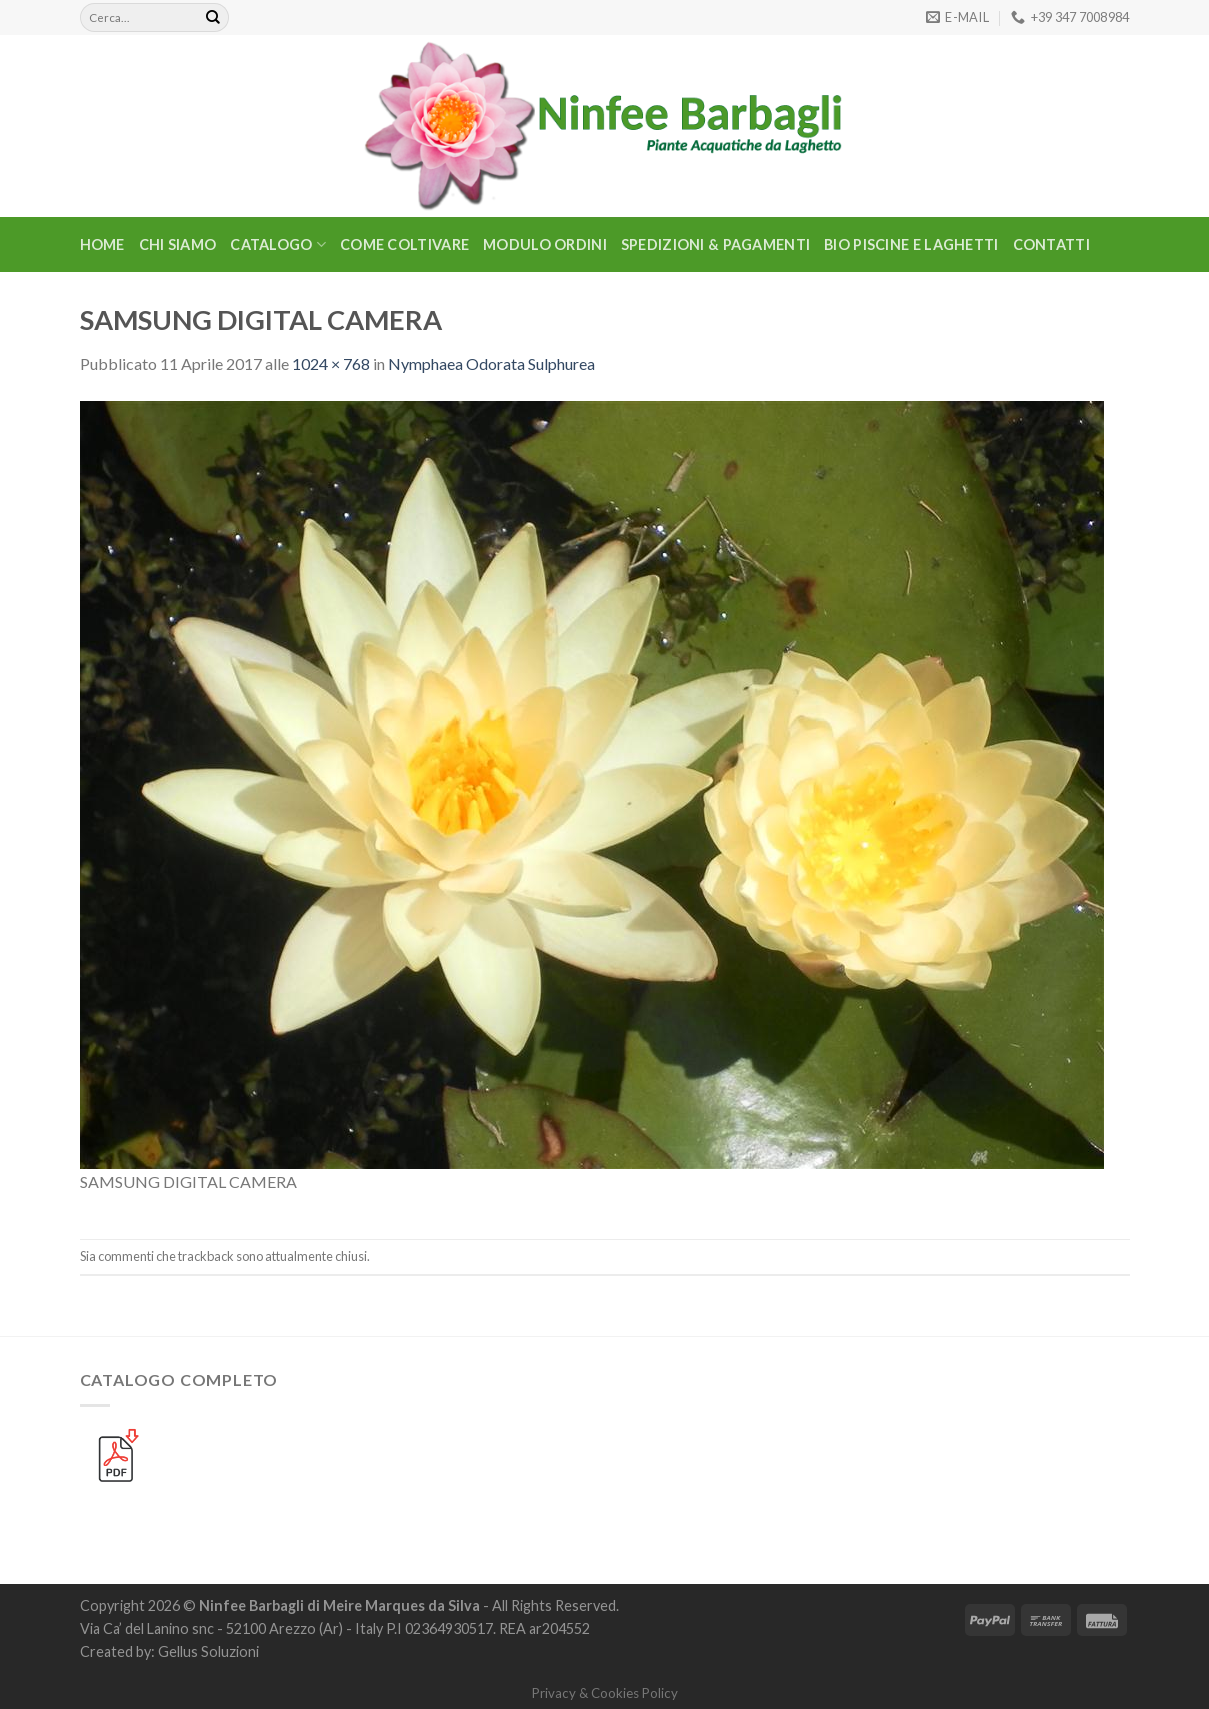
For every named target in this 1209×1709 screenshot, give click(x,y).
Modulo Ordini (545, 244)
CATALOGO (278, 244)
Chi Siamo (178, 244)
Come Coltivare (404, 244)
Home (102, 244)
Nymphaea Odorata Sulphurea (491, 363)
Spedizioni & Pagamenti (715, 244)
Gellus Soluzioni (208, 1651)
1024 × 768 (331, 363)
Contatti (1051, 244)
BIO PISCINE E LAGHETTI (911, 244)
